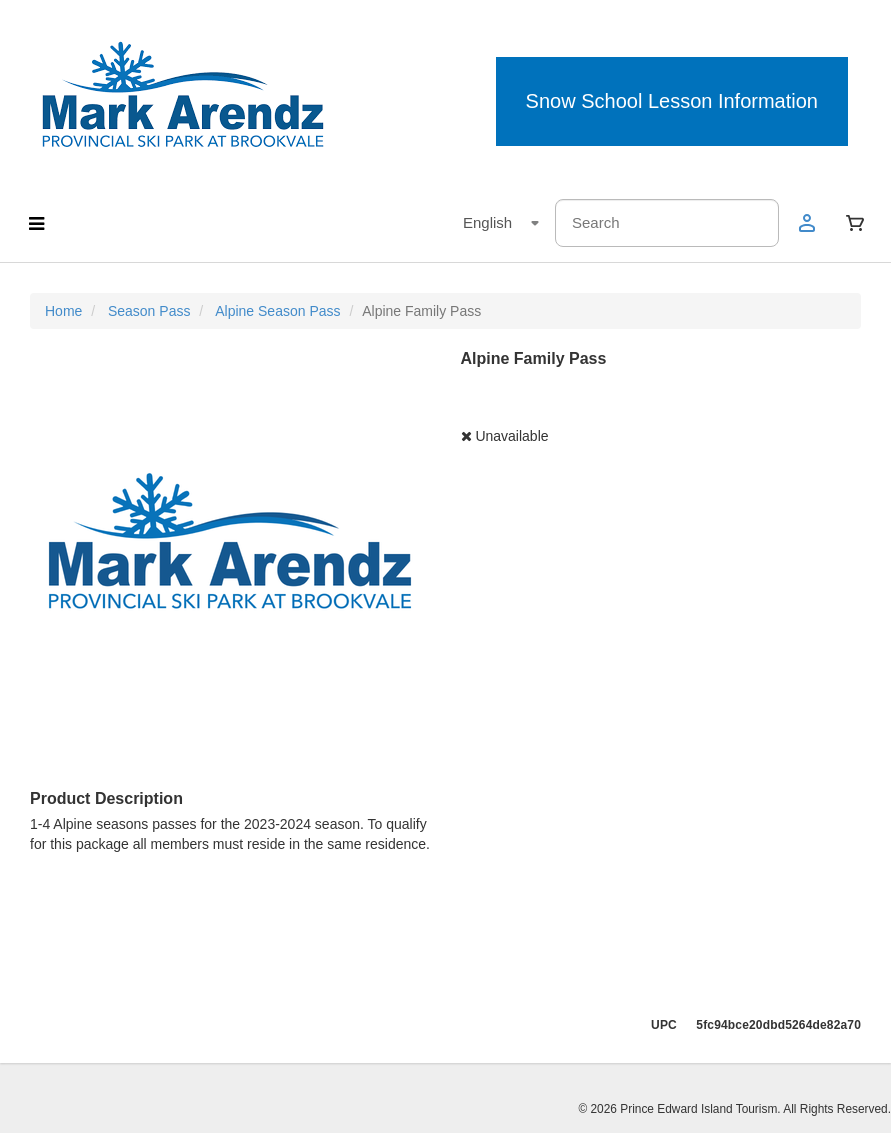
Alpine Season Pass (277, 311)
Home (63, 311)
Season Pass (149, 311)
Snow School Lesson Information (672, 101)
